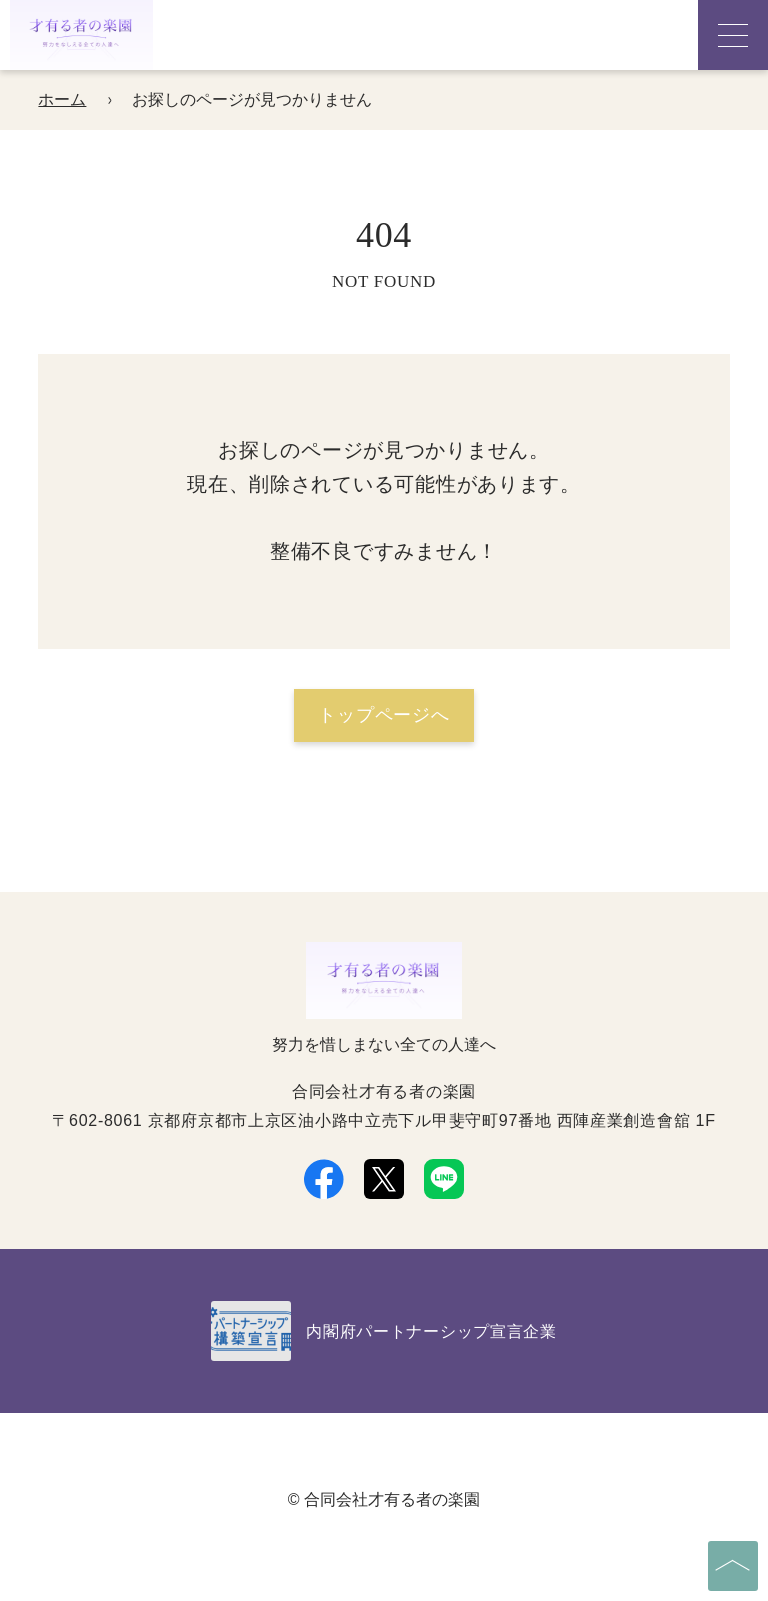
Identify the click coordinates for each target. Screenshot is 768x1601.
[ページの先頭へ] (733, 1566)
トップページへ (383, 715)
